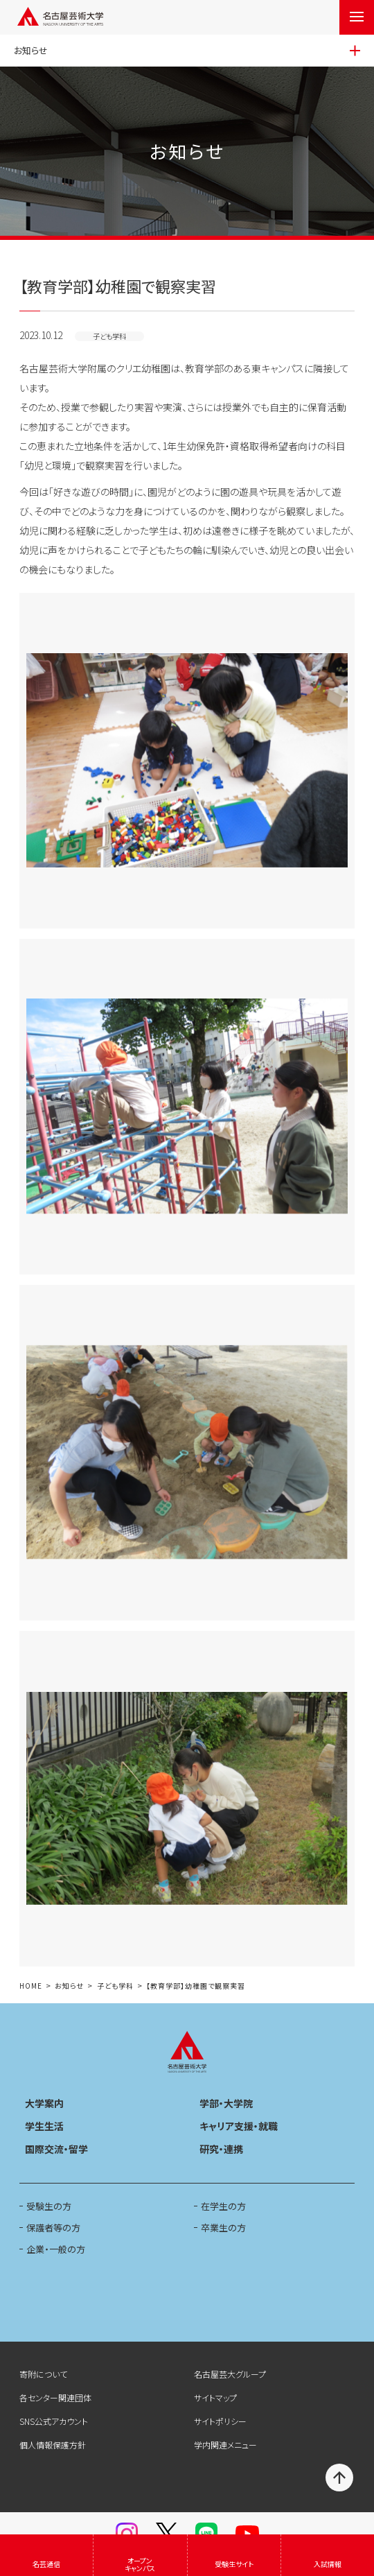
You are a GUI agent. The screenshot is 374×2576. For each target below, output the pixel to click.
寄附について (43, 2374)
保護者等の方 (53, 2227)
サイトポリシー (220, 2421)
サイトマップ (215, 2397)
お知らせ (69, 1986)
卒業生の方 (223, 2227)
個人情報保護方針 (52, 2444)
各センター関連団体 (55, 2397)
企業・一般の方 (55, 2249)
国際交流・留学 (56, 2149)
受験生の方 (48, 2206)
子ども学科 (115, 1986)
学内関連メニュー (225, 2444)
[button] (187, 760)
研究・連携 (221, 2149)
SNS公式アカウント (53, 2421)
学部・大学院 (226, 2103)
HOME (30, 1986)
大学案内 (44, 2103)
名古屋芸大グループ (230, 2374)
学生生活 (44, 2126)
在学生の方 (223, 2206)
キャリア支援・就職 (238, 2126)
